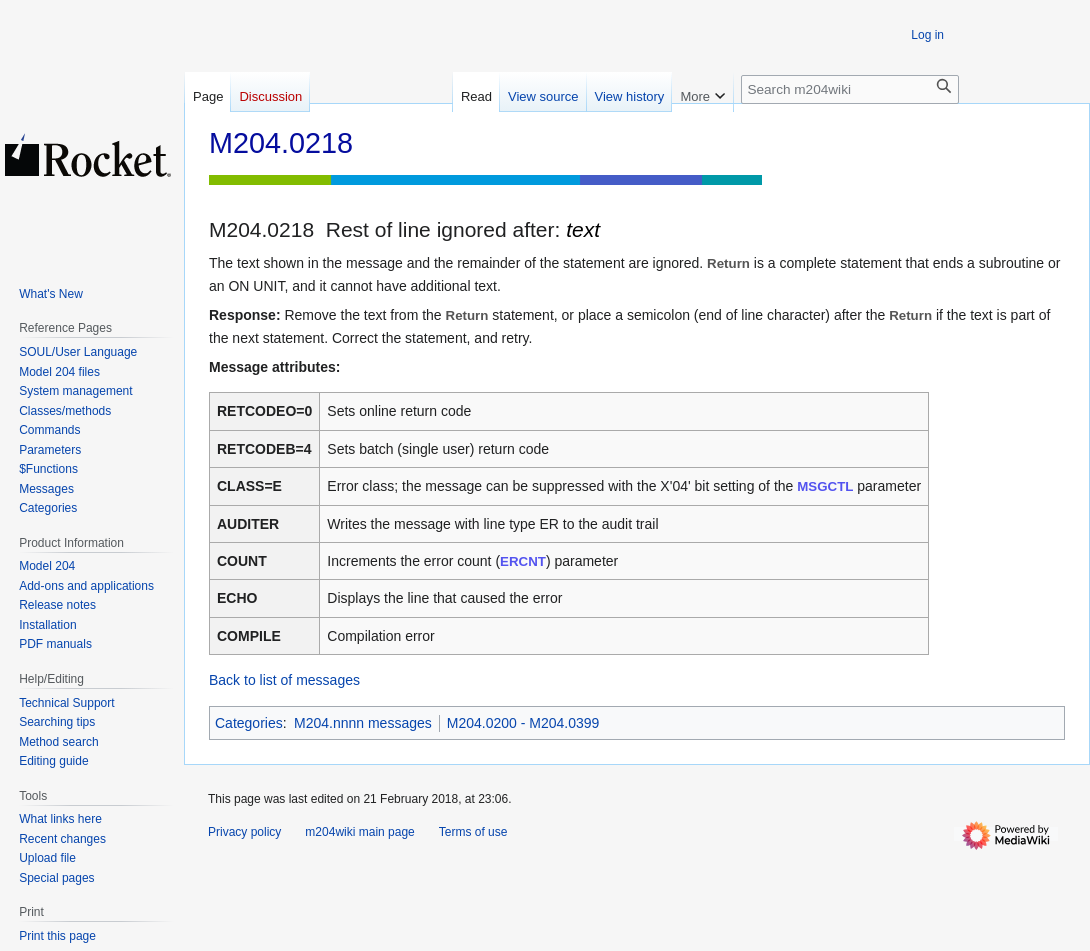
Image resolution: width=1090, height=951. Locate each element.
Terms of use (473, 832)
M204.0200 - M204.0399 (523, 723)
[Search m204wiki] (850, 89)
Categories (249, 723)
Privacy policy (244, 832)
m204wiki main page (359, 832)
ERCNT (523, 561)
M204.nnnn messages (363, 723)
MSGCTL (825, 486)
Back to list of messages (284, 680)
